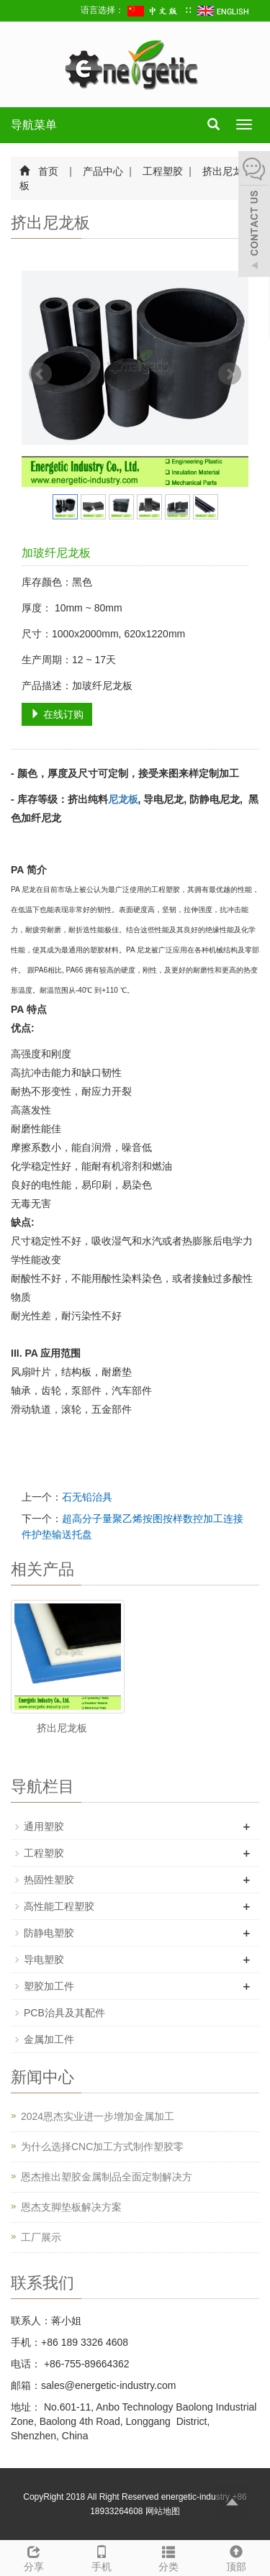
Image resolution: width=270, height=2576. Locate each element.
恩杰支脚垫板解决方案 (71, 2207)
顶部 (236, 2556)
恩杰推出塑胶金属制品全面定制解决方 (106, 2177)
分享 (34, 2556)
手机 (101, 2556)
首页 (48, 171)
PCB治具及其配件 (64, 2013)
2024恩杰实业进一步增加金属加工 (97, 2116)
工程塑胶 (163, 171)
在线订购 (57, 714)
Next (229, 374)
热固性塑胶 (49, 1879)
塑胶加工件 (49, 1986)
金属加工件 (49, 2039)
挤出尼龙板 (62, 1728)
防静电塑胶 (49, 1933)
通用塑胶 (44, 1826)
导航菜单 (34, 125)
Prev (40, 374)
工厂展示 (41, 2237)
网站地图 (162, 2511)
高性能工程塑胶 (59, 1906)
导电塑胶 (44, 1959)
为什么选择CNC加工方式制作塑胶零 (102, 2146)
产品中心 (104, 171)
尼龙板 (123, 799)
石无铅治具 (87, 1497)
